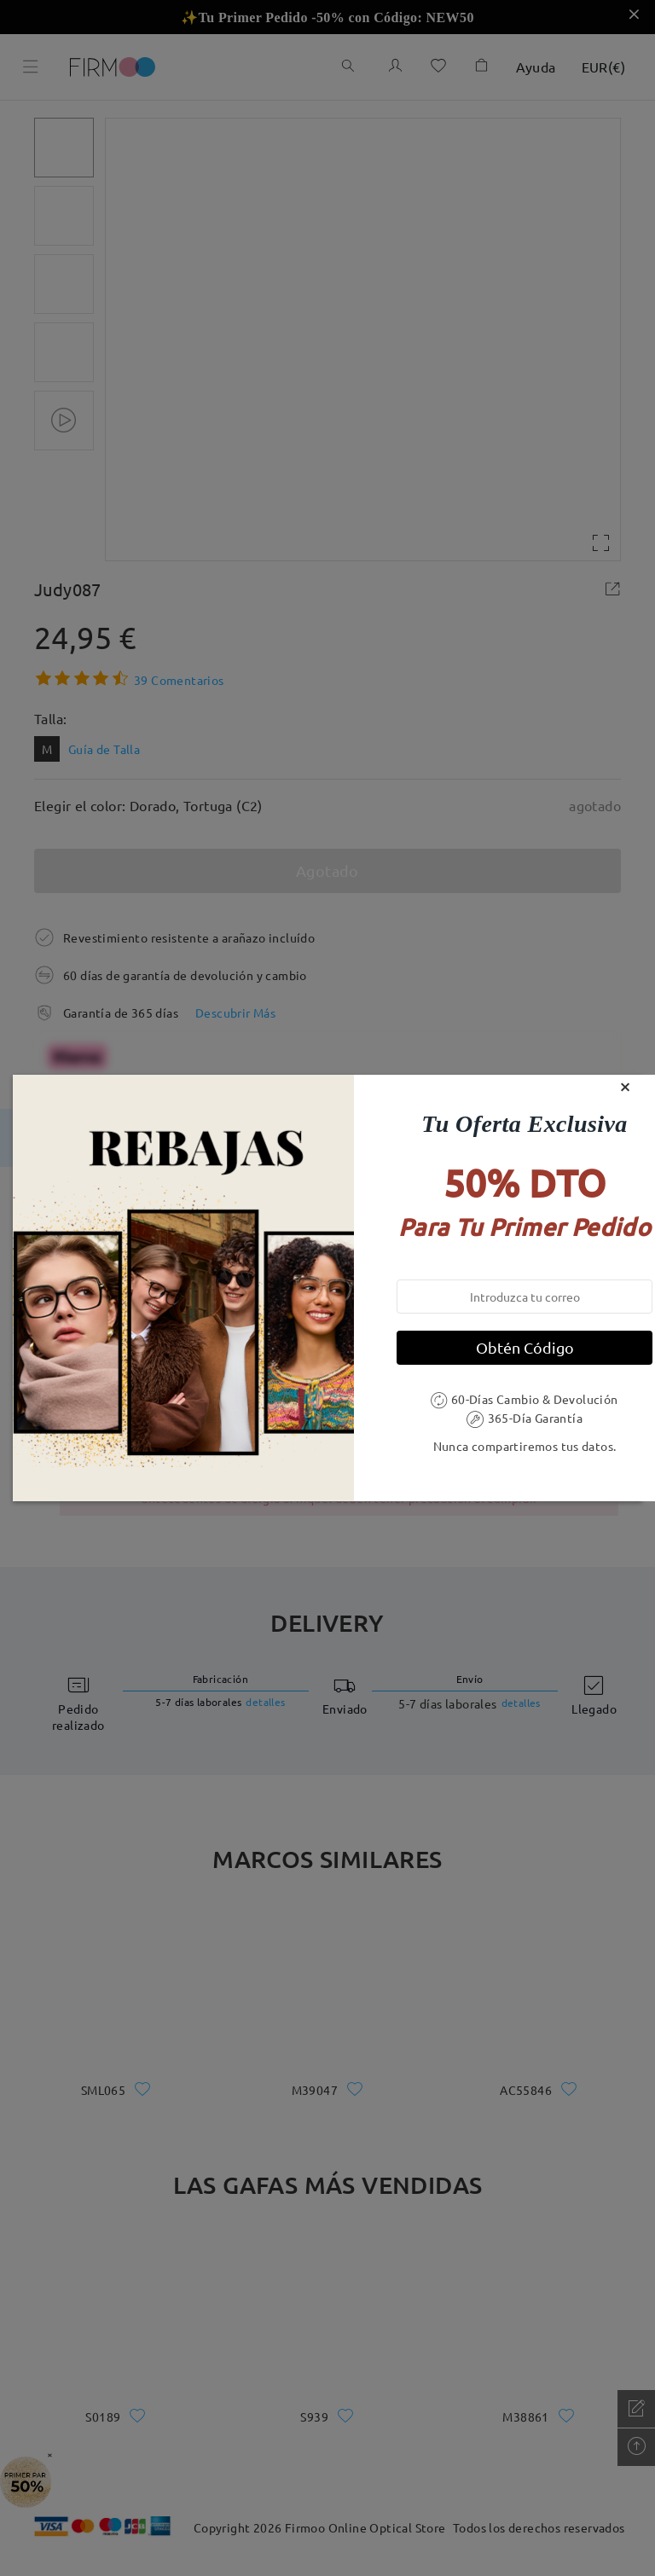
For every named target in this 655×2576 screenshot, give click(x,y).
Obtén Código (525, 1347)
